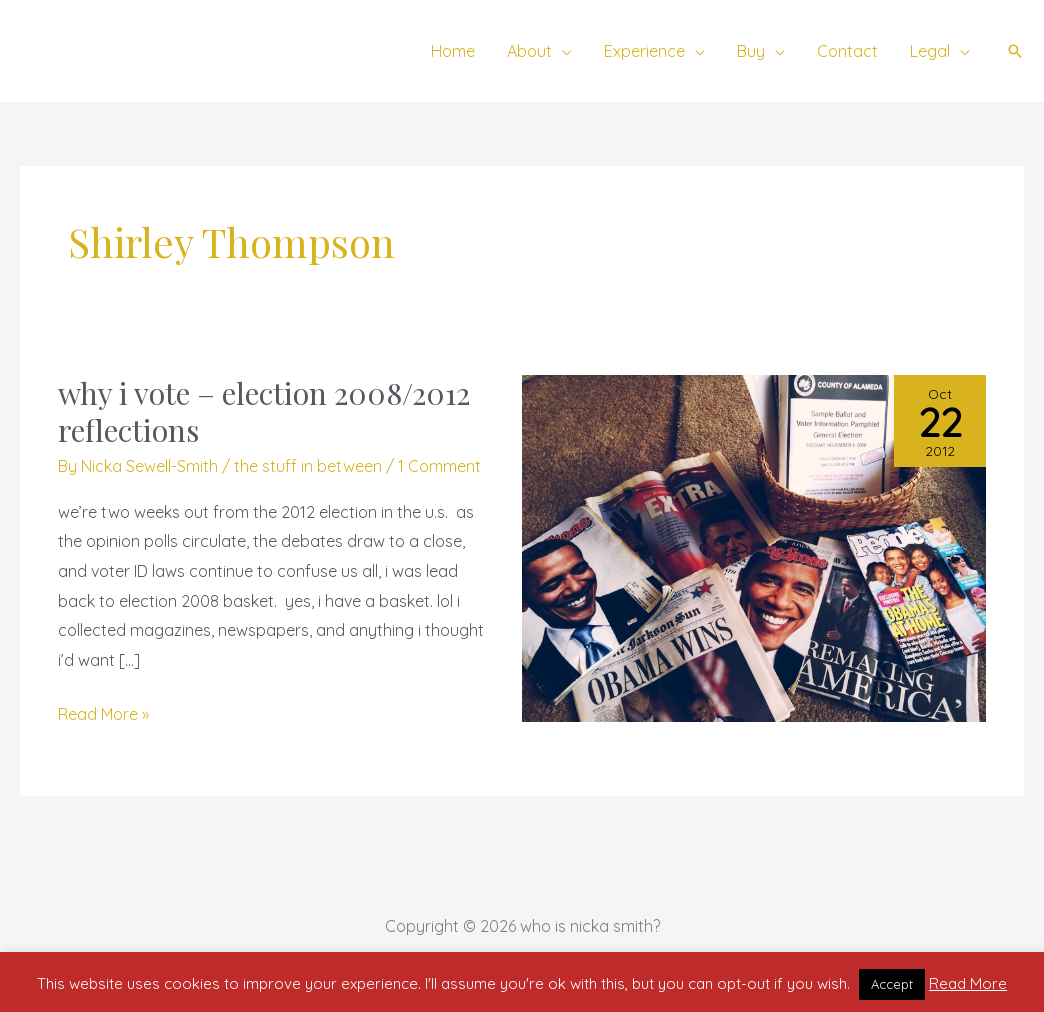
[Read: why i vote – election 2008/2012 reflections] (754, 547)
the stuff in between (308, 466)
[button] (1015, 51)
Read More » (103, 712)
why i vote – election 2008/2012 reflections (264, 411)
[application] (562, 51)
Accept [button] (892, 984)
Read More (968, 983)
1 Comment (439, 466)
